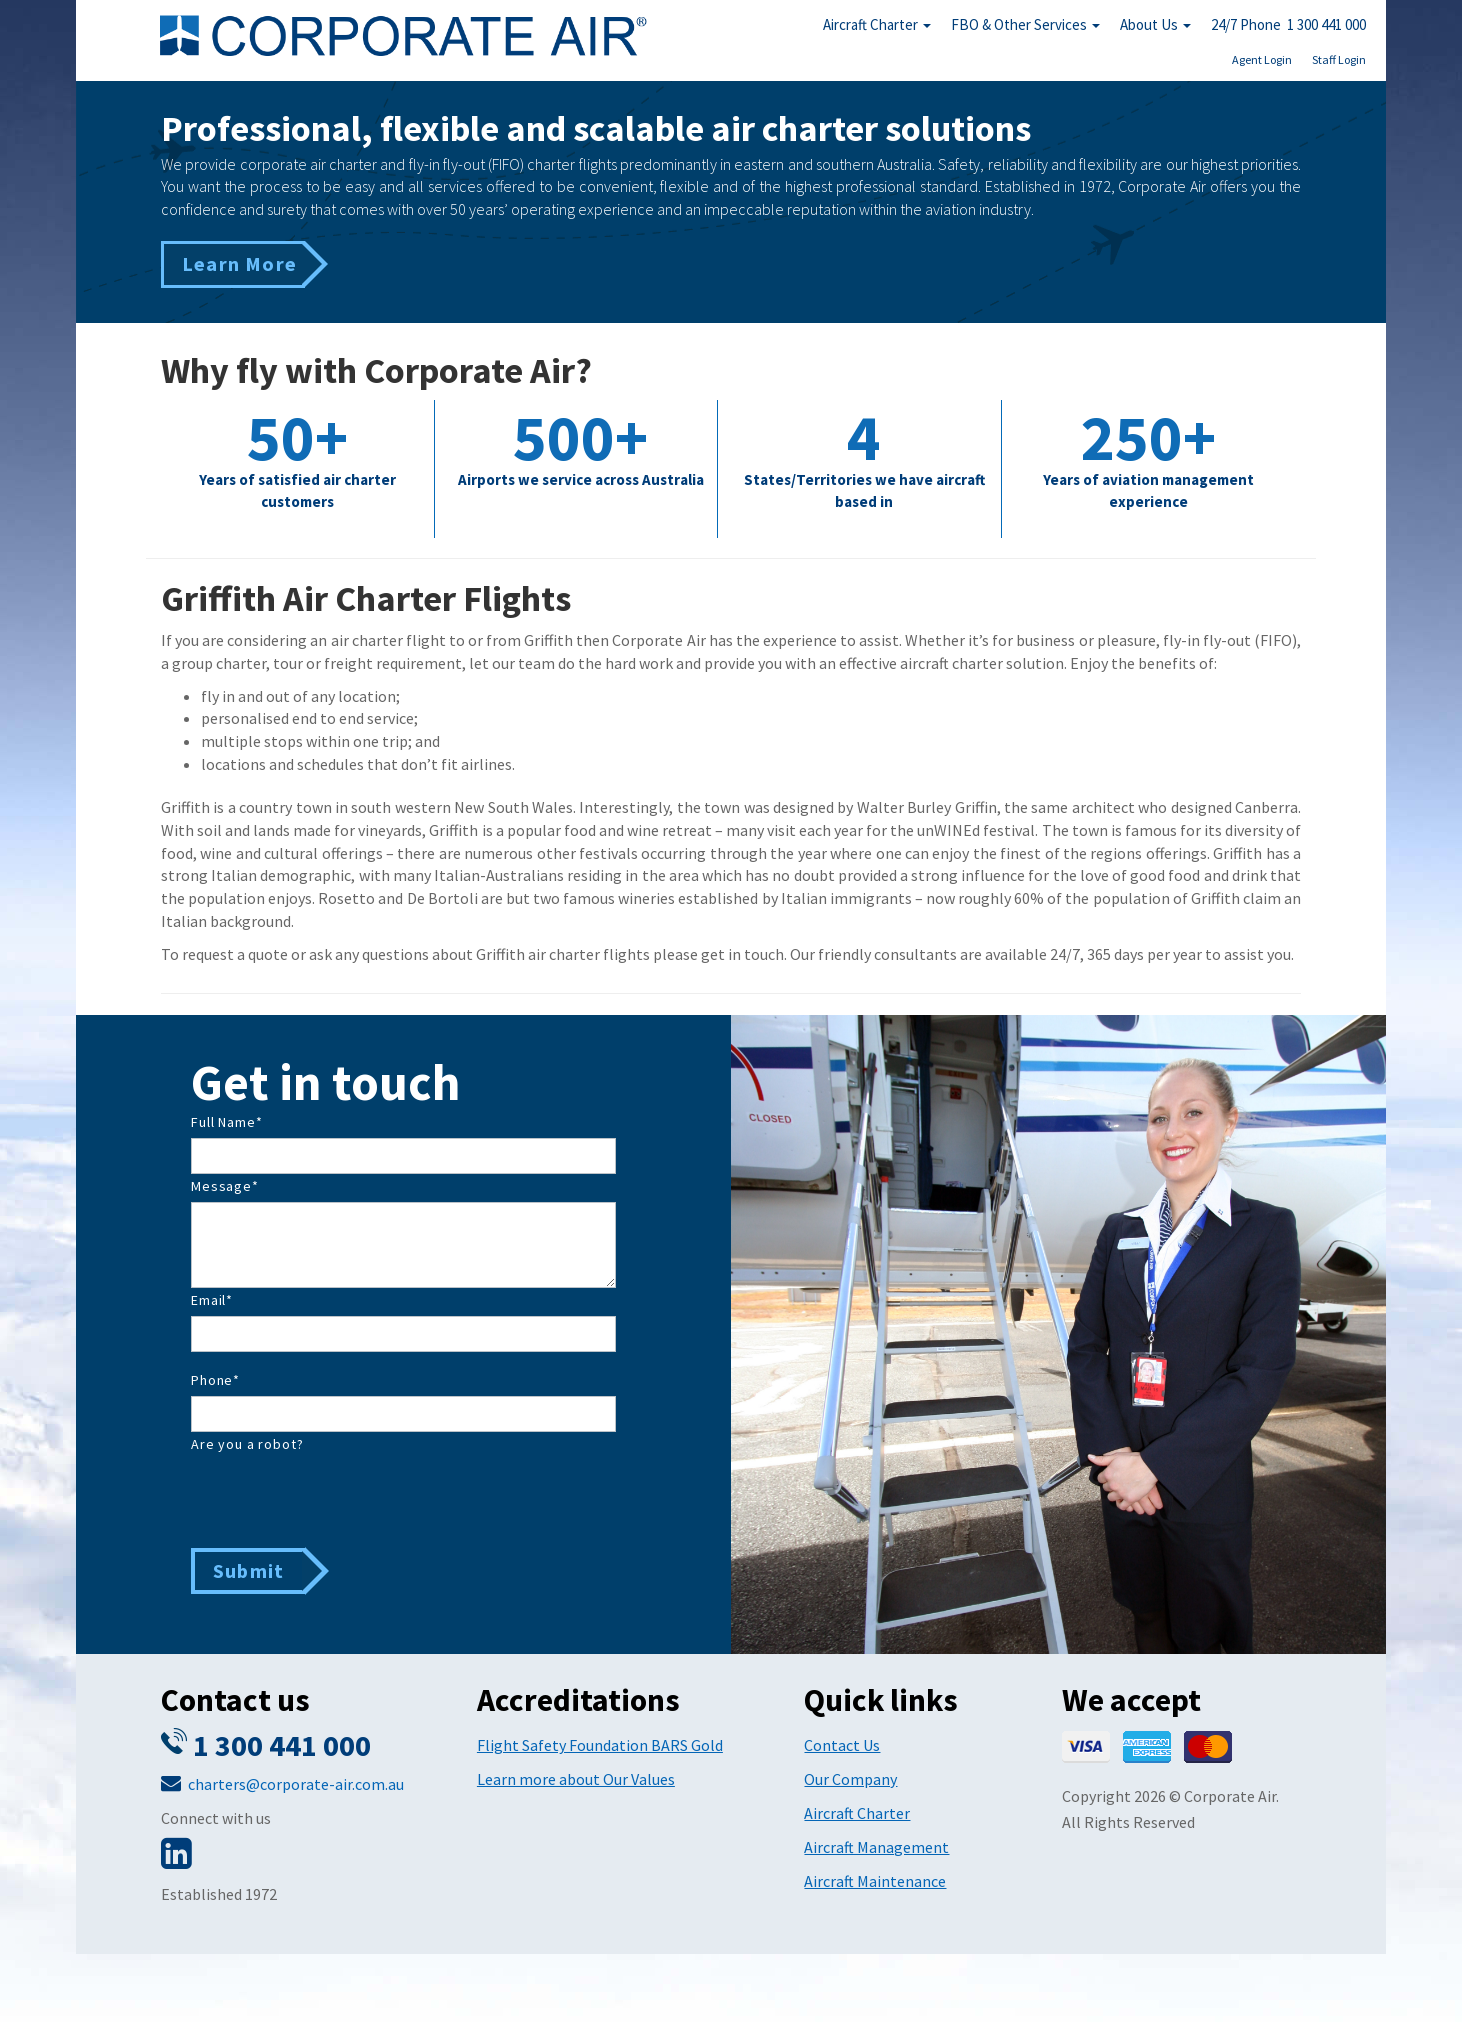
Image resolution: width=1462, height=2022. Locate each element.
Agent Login (1262, 59)
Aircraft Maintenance (875, 1881)
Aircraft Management (876, 1847)
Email (212, 1300)
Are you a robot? (247, 1444)
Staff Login (1339, 59)
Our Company (850, 1779)
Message (225, 1186)
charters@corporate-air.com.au (296, 1784)
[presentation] (343, 1499)
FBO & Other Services (1025, 24)
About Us (1155, 24)
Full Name (226, 1122)
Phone (215, 1380)
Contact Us (842, 1745)
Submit (248, 1570)
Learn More (239, 263)
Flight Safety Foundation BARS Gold (600, 1745)
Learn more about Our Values (576, 1779)
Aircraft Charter (877, 24)
